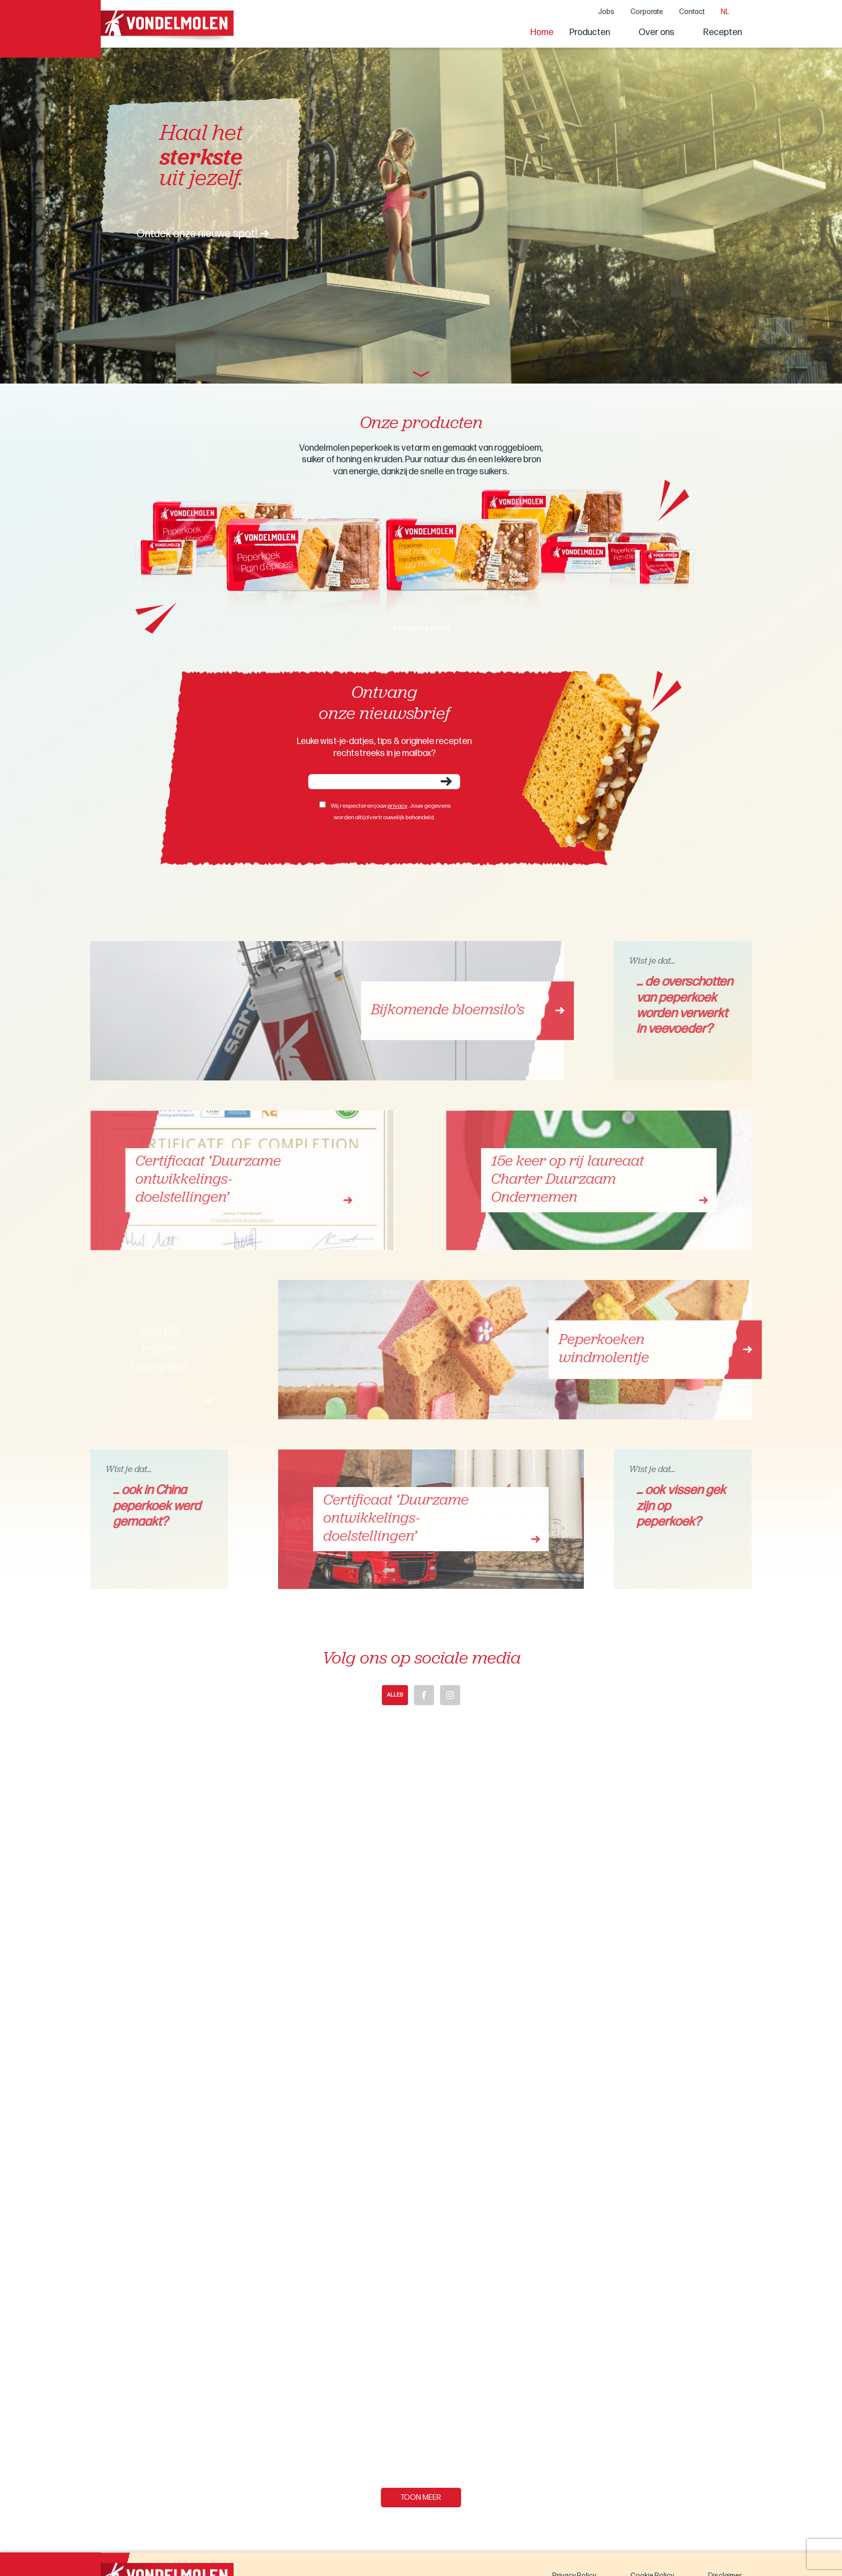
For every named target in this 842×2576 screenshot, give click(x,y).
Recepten (722, 32)
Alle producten (421, 628)
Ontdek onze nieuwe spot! (196, 234)
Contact (692, 12)
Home (541, 32)
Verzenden (446, 781)
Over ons (657, 32)
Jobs (606, 12)
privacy (397, 806)
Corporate (646, 12)
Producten (589, 32)
